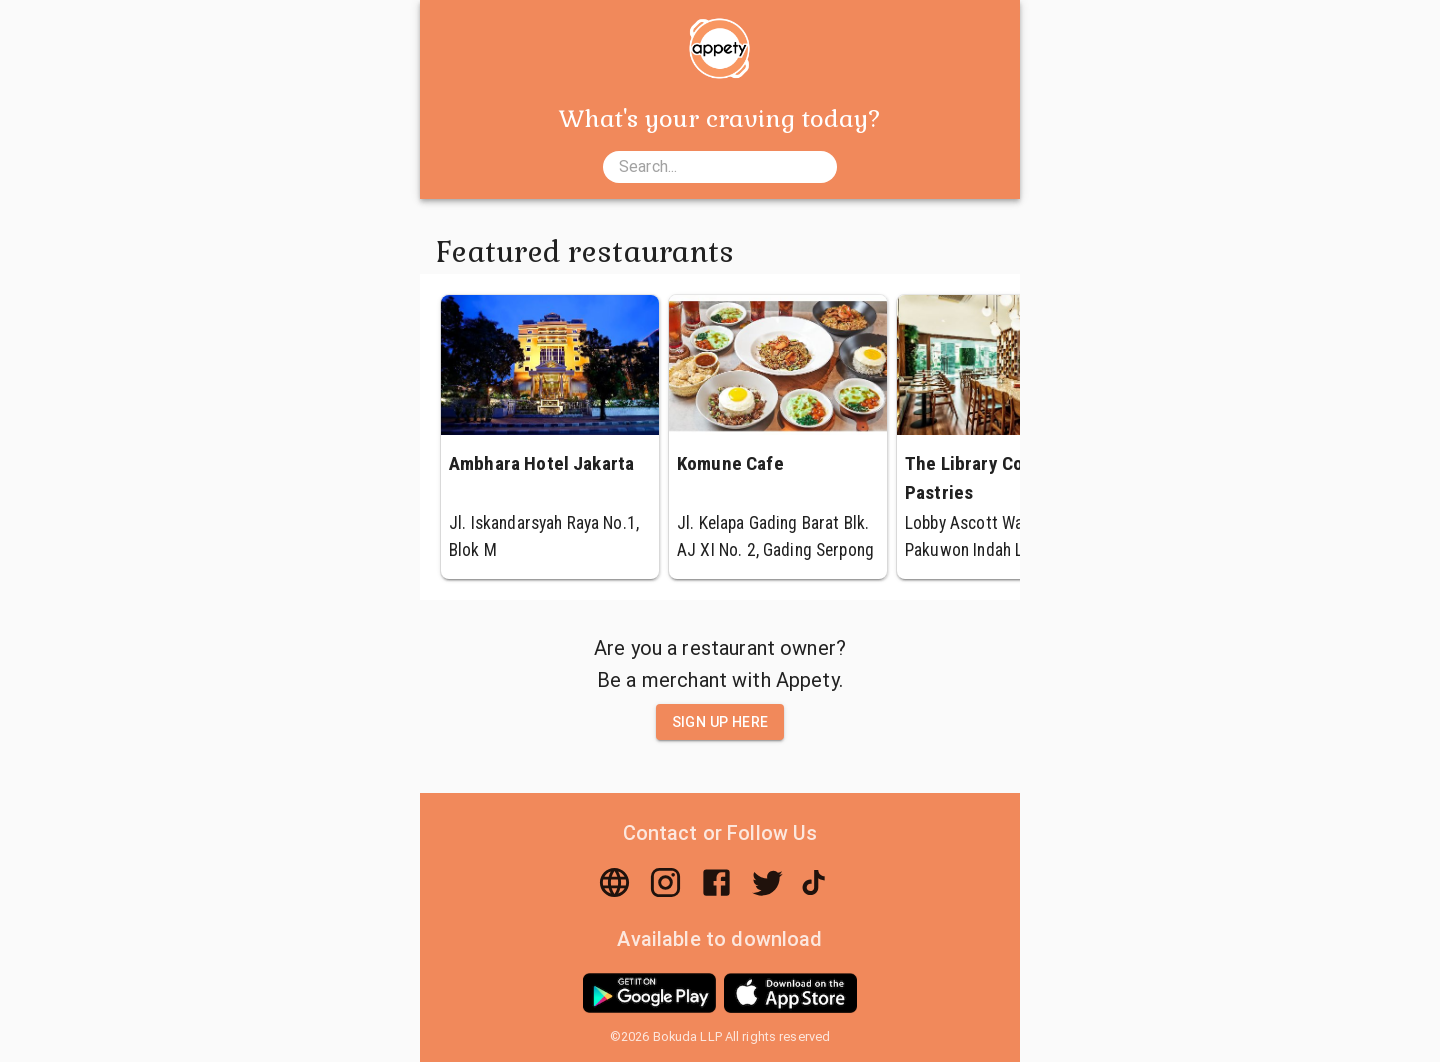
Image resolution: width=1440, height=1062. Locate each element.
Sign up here (720, 722)
